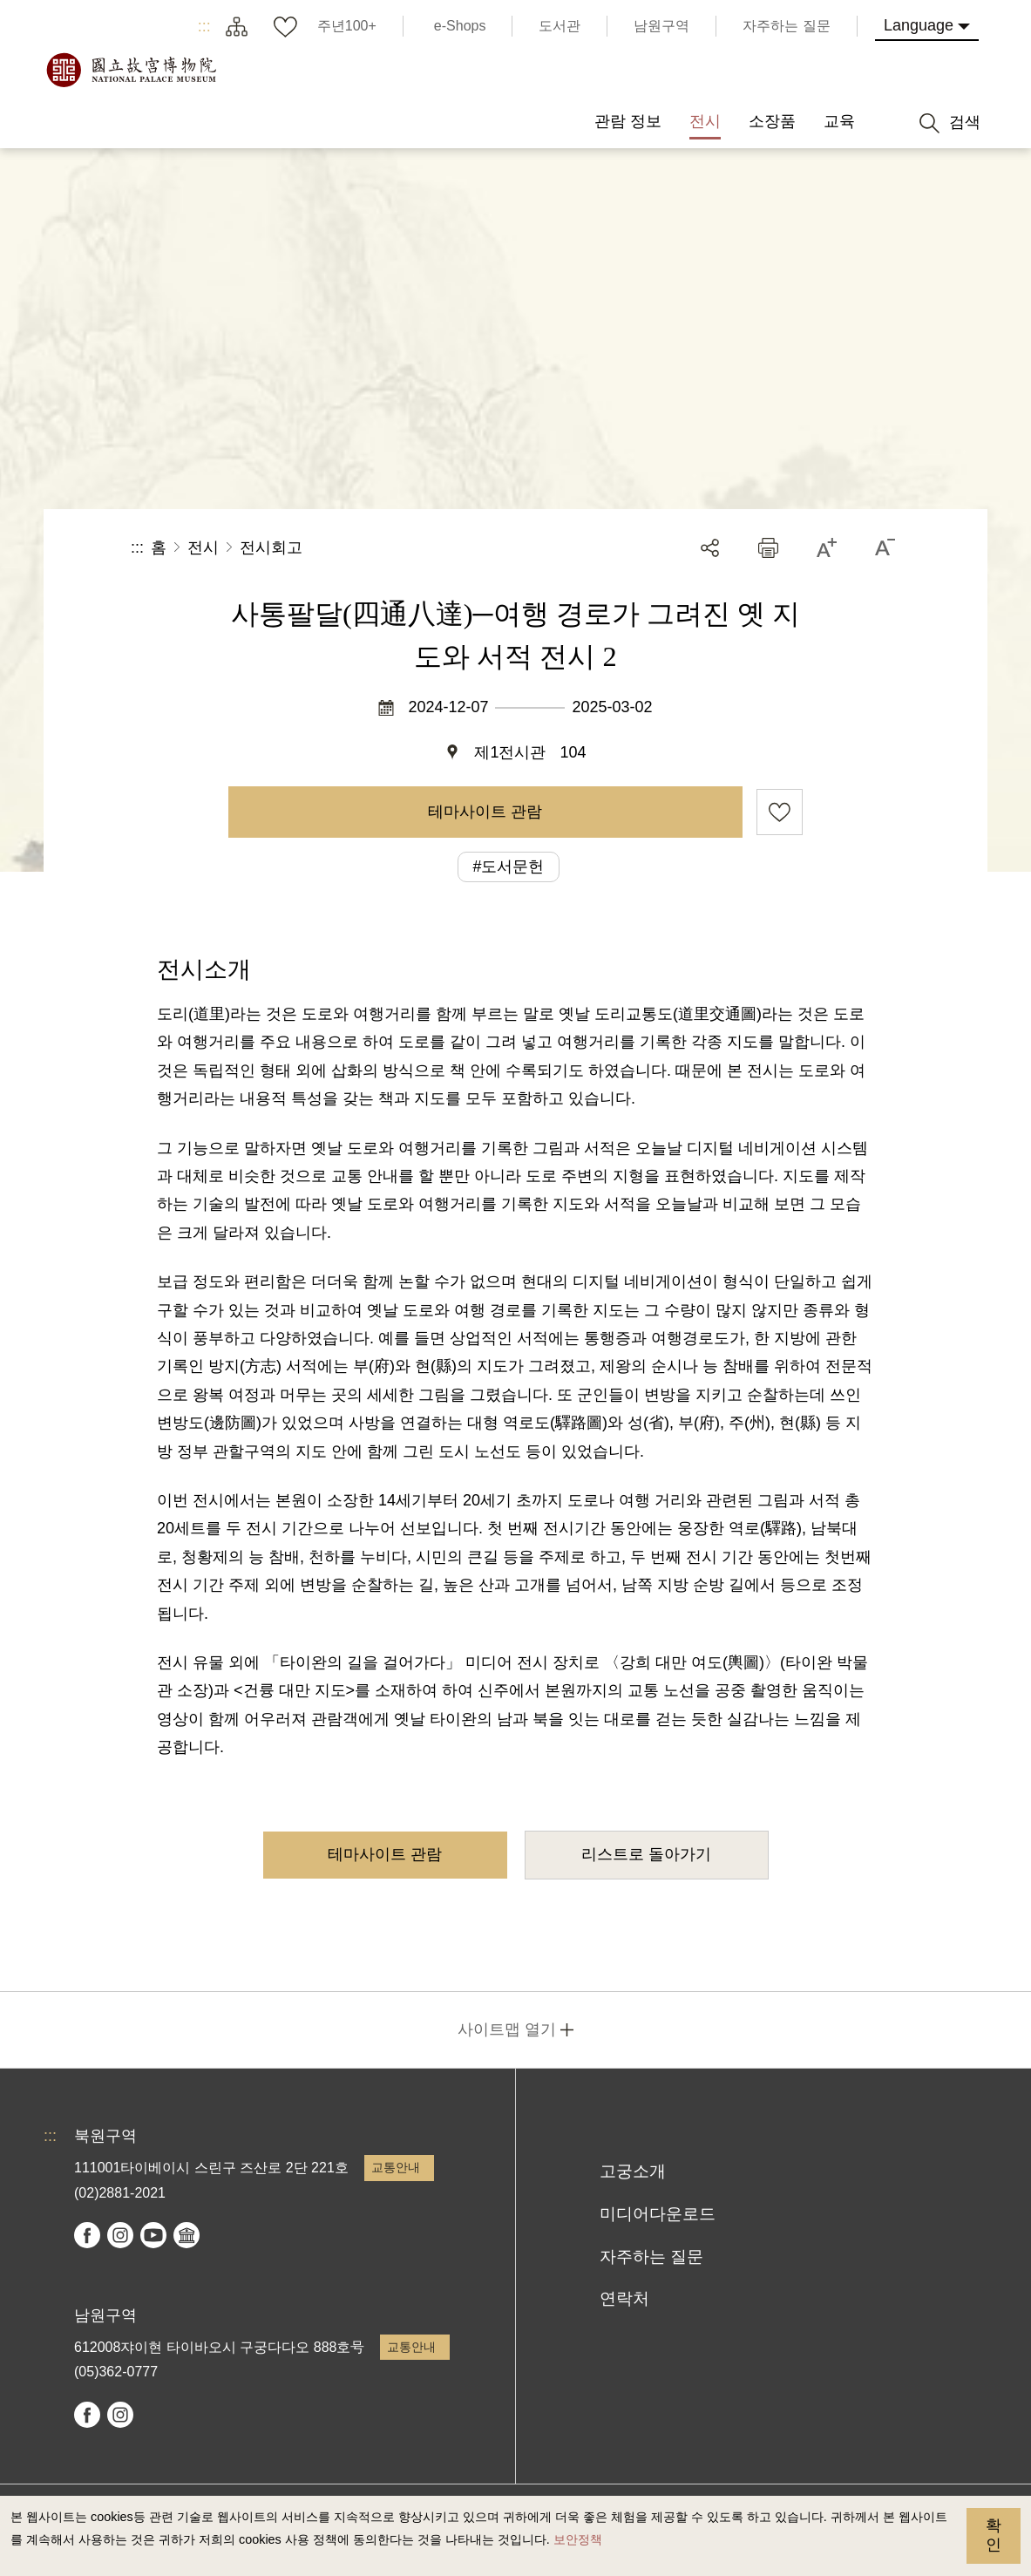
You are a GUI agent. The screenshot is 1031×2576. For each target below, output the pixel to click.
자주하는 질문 (651, 2256)
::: (204, 26)
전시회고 (271, 547)
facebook (87, 2235)
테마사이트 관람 (485, 811)
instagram (120, 2235)
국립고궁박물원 (131, 70)
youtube (153, 2235)
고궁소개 (633, 2171)
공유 (710, 548)
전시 (203, 547)
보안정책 (577, 2539)
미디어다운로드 (658, 2214)
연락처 (624, 2298)
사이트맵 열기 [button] (507, 2029)
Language (918, 25)
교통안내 (395, 2167)
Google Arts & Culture (186, 2235)
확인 (993, 2535)
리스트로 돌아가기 (646, 1854)
